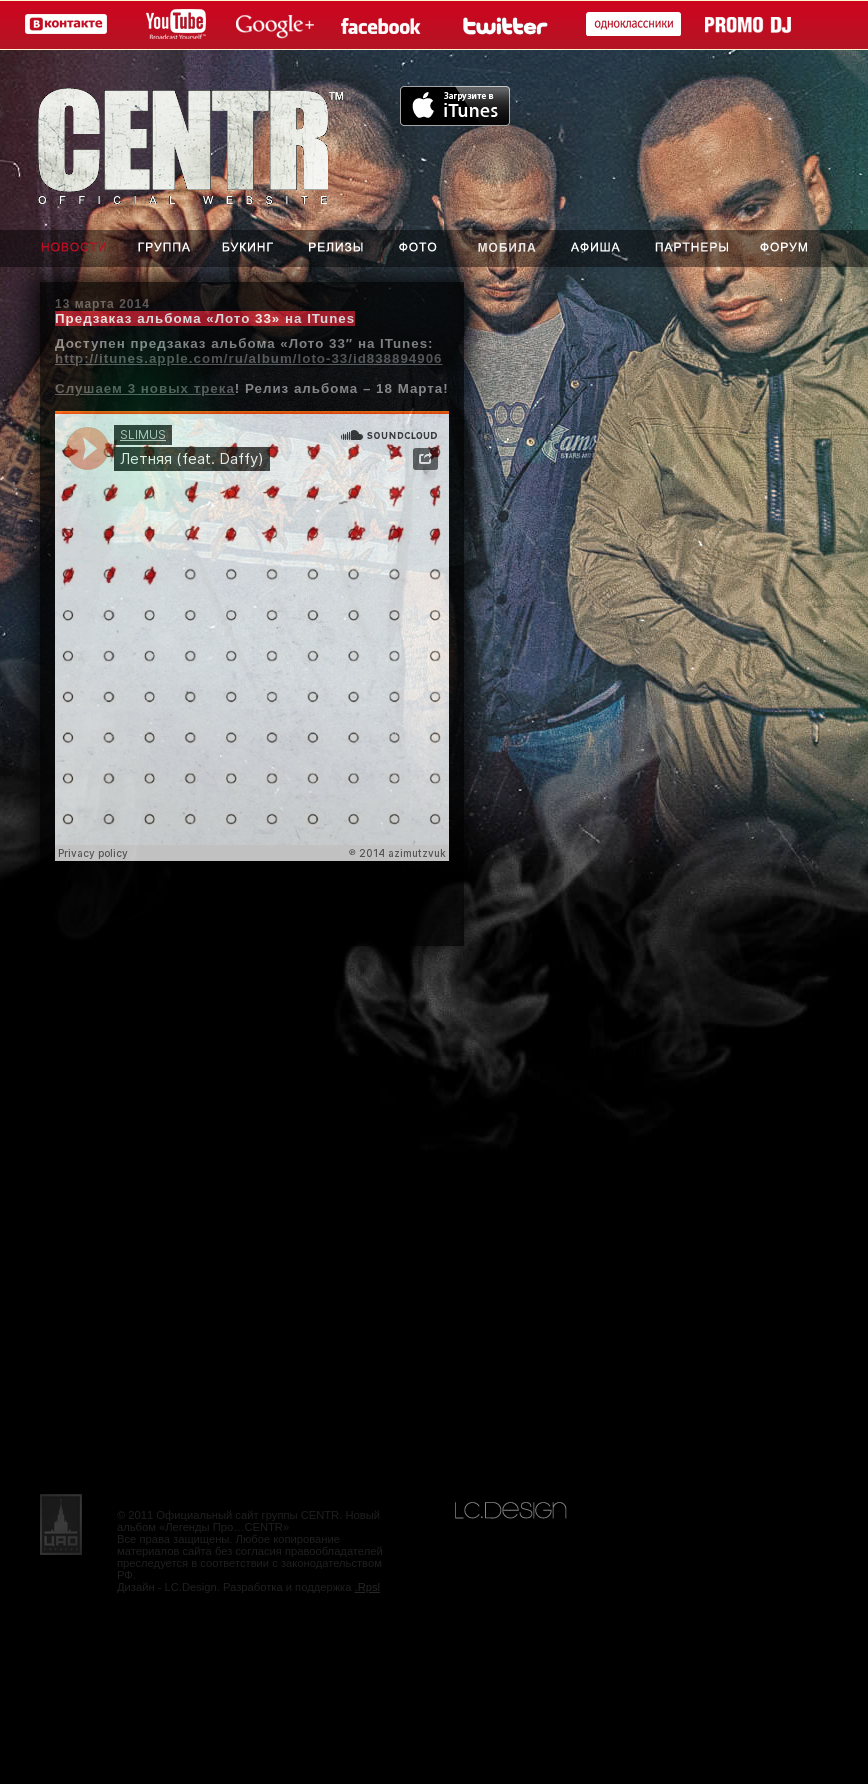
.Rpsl (368, 1587)
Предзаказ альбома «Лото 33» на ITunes (205, 318)
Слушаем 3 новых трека (145, 388)
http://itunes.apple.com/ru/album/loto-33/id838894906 (249, 358)
